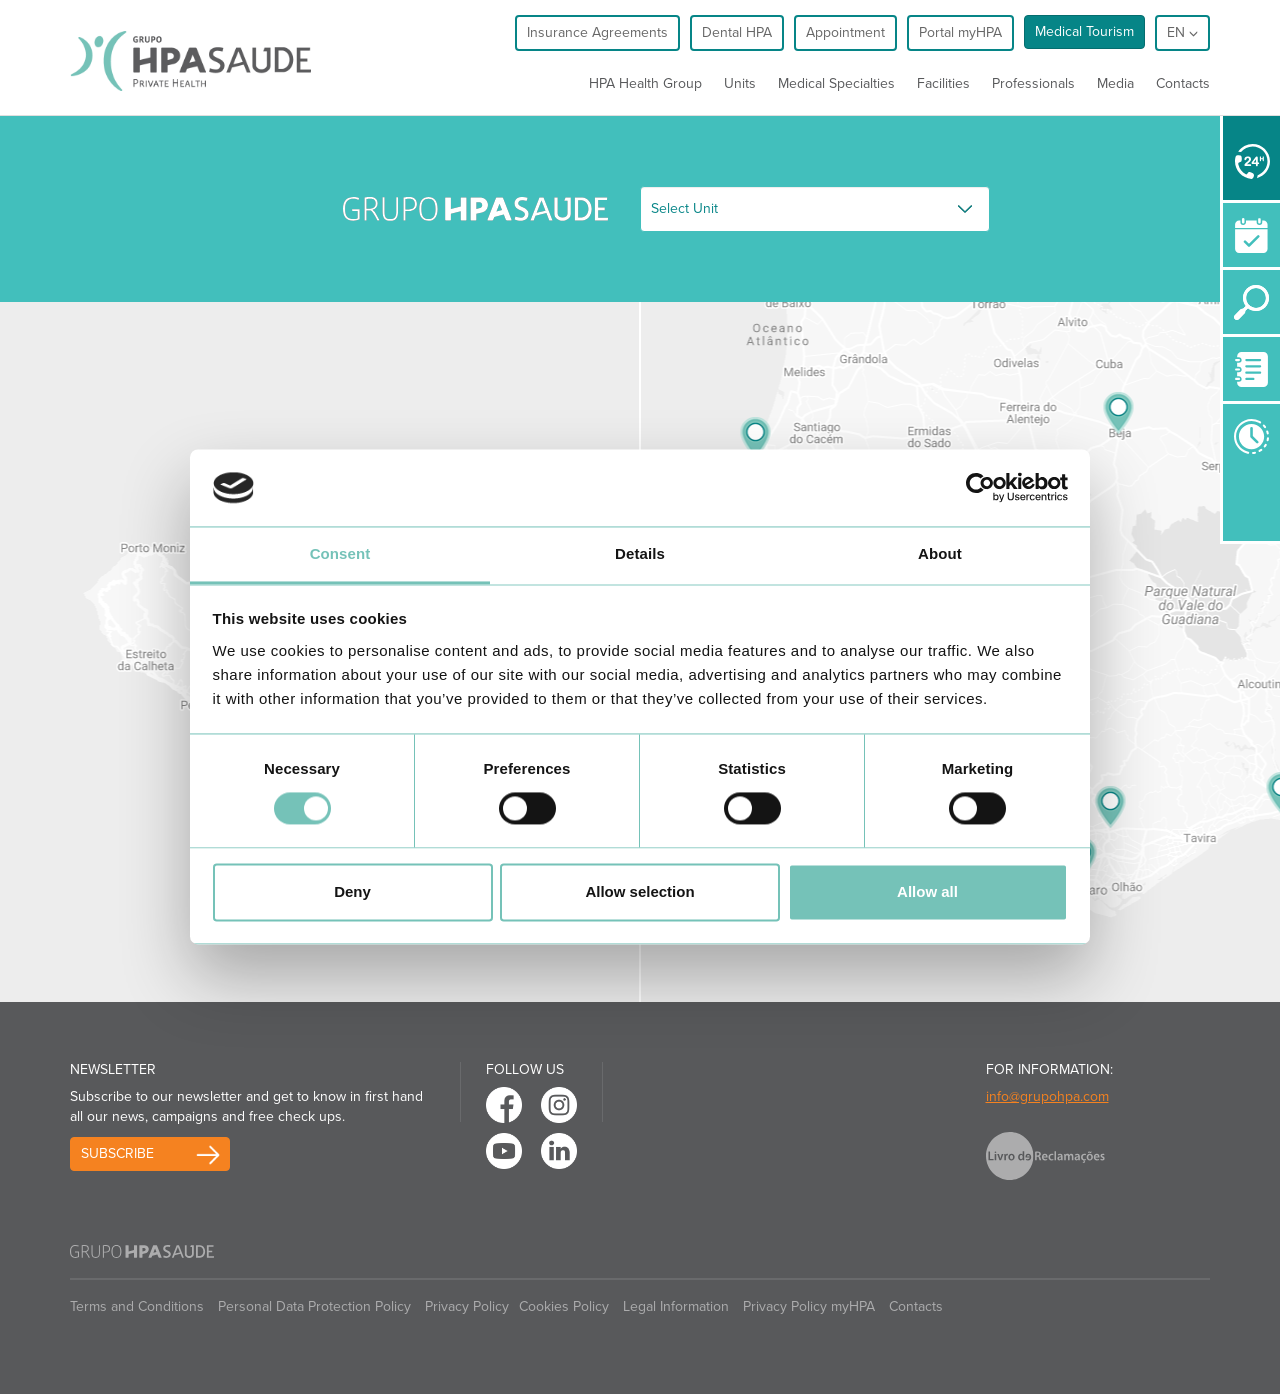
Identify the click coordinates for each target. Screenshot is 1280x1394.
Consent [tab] (340, 553)
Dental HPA (737, 32)
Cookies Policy (564, 1306)
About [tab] (940, 553)
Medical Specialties (836, 83)
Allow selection (639, 891)
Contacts (1183, 83)
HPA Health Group (645, 83)
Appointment (845, 32)
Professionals (1033, 83)
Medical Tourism (1084, 31)
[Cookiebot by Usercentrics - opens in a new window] (980, 488)
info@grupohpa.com (1047, 1096)
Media (1115, 83)
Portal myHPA (960, 32)
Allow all (927, 891)
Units (740, 83)
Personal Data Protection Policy (314, 1306)
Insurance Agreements (597, 32)
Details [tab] (640, 553)
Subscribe (117, 1153)
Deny (352, 891)
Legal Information (676, 1306)
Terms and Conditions (137, 1306)
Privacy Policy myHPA (809, 1306)
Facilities (943, 83)
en (1182, 32)
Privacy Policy (467, 1306)
